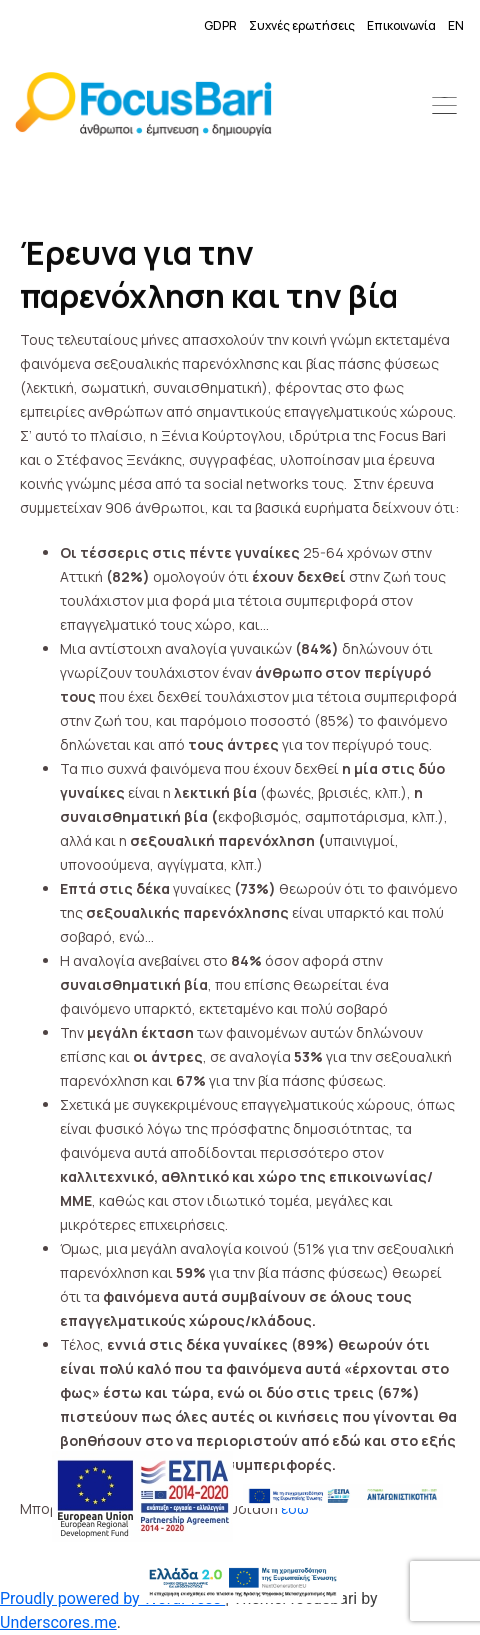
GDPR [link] (220, 25)
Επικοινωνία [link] (401, 25)
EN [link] (456, 25)
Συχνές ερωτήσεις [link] (302, 25)
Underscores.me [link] (58, 1622)
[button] (445, 107)
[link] (143, 107)
